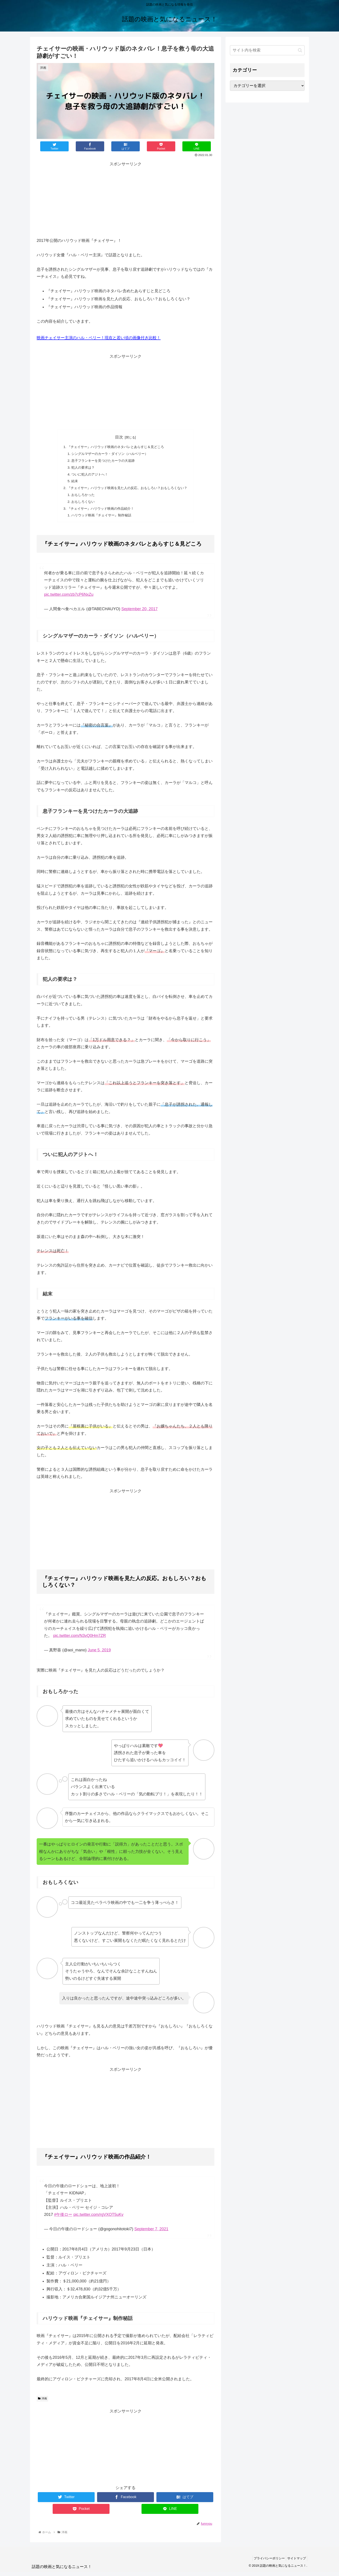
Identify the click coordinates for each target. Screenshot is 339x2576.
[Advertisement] (125, 199)
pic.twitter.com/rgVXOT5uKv (98, 2218)
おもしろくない (80, 505)
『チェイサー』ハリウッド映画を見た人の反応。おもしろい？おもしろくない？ (127, 490)
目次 (119, 437)
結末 (71, 483)
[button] (300, 50)
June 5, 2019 (99, 1654)
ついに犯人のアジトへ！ (87, 476)
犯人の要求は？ (80, 469)
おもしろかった (80, 497)
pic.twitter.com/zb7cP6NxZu (68, 598)
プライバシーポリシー (265, 2562)
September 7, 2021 (151, 2233)
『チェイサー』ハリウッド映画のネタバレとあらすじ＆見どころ (114, 447)
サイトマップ (295, 2562)
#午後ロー (63, 2218)
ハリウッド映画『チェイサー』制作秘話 (100, 519)
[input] (267, 50)
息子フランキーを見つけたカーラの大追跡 (101, 462)
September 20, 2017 (139, 613)
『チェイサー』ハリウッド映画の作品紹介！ (98, 512)
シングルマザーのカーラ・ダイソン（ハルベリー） (109, 454)
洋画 (42, 2402)
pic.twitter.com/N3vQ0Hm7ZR (79, 1639)
